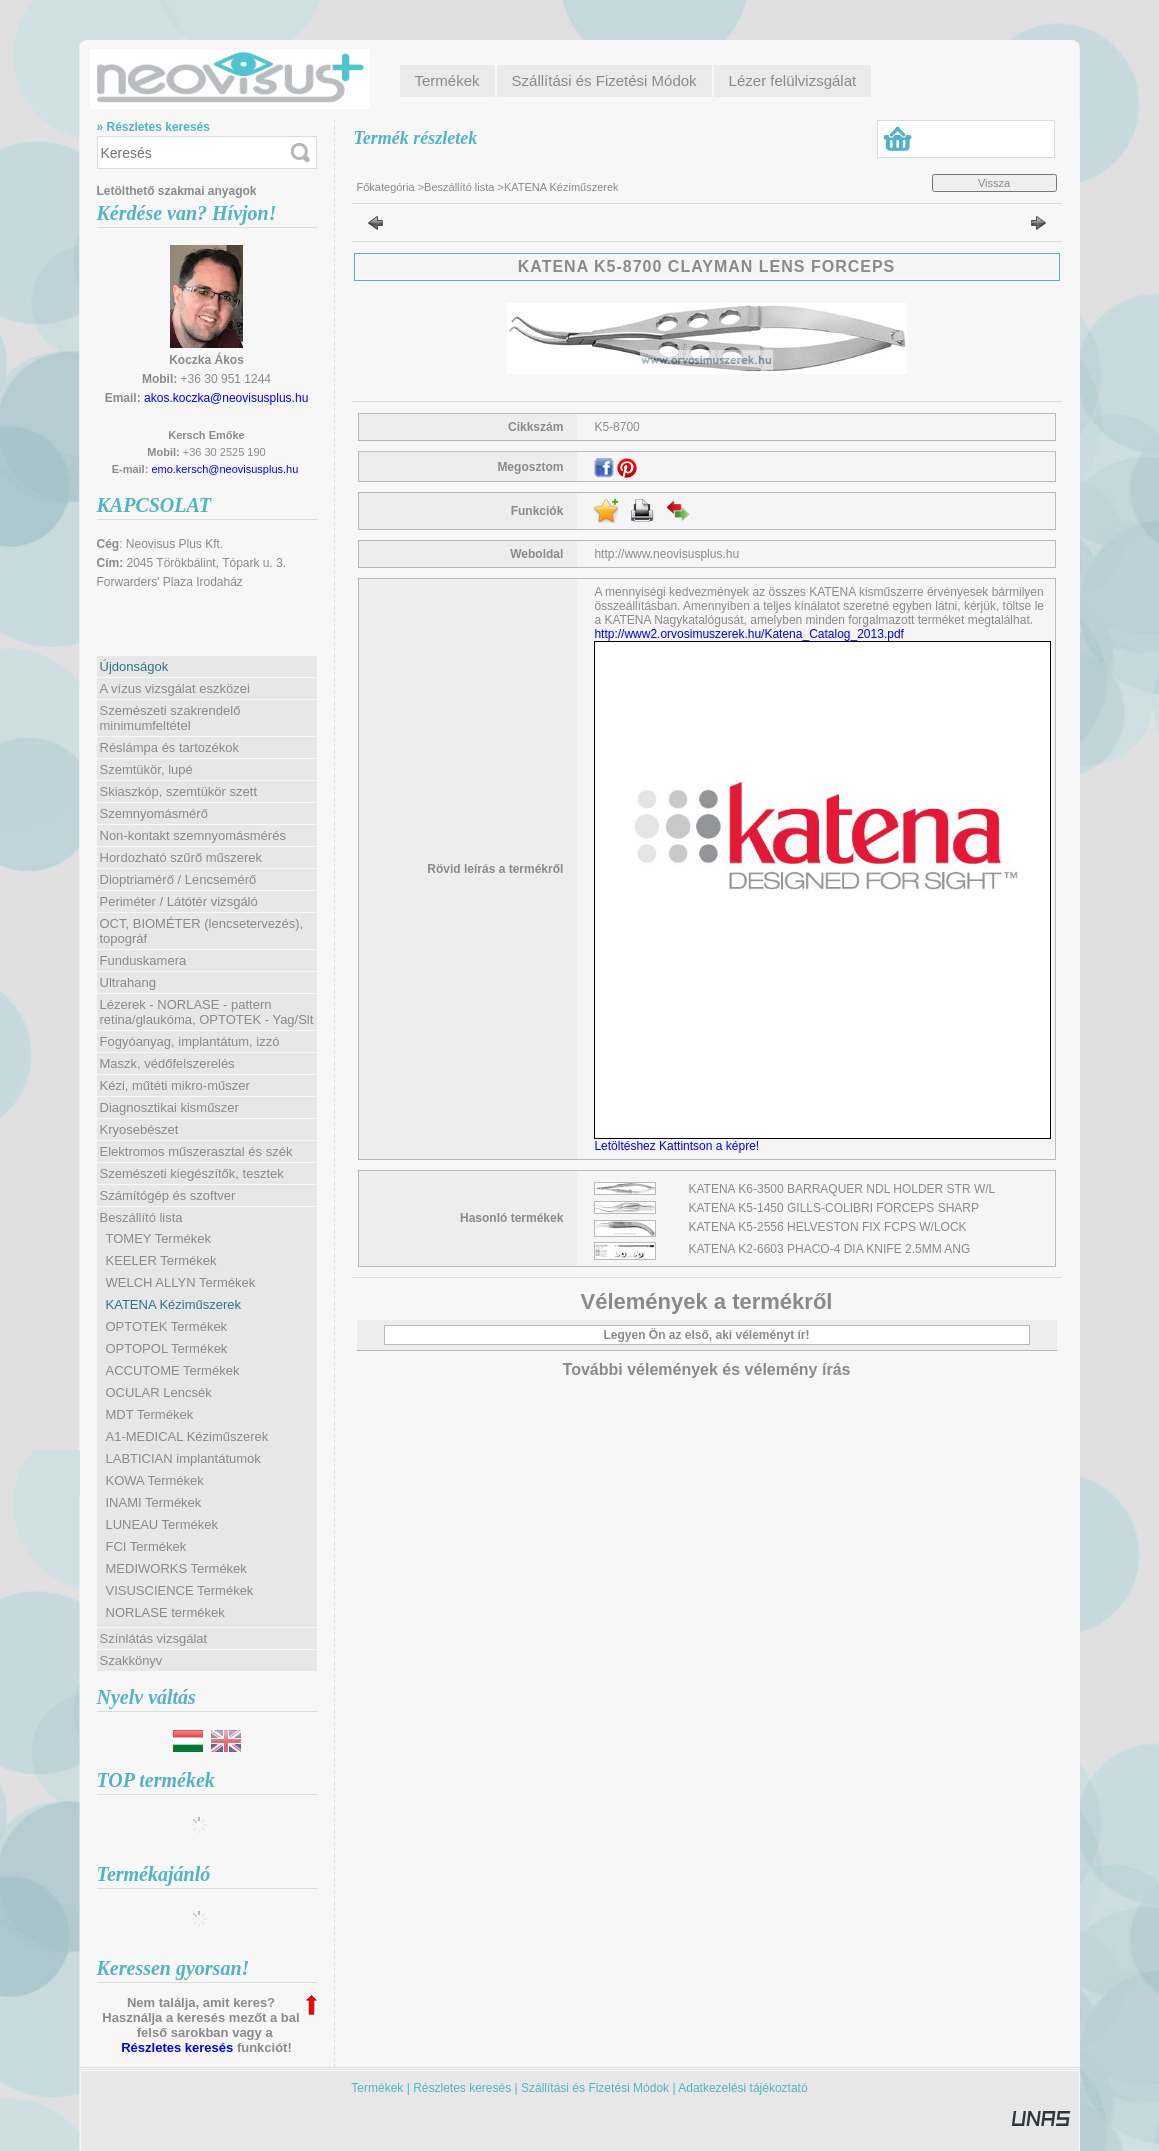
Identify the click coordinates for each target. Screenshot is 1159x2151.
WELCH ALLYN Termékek (181, 1282)
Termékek (377, 2088)
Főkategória (386, 187)
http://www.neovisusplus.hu (666, 554)
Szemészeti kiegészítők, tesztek (192, 1173)
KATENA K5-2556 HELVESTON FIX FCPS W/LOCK (828, 1227)
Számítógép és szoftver (168, 1195)
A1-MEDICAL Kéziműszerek (187, 1436)
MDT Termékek (150, 1414)
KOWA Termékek (155, 1480)
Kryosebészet (139, 1129)
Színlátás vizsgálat (154, 1638)
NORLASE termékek (165, 1612)
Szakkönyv (131, 1660)
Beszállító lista (459, 187)
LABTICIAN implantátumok (183, 1458)
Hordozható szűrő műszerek (181, 857)
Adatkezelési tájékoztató (742, 2088)
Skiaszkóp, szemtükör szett (179, 791)
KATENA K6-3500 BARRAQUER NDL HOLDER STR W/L (842, 1189)
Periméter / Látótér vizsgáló (179, 901)
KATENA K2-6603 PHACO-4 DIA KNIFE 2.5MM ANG (830, 1249)
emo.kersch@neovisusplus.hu (224, 469)
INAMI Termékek (154, 1502)
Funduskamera (143, 960)
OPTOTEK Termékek (167, 1326)
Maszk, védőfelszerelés (167, 1063)
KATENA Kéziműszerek (174, 1304)
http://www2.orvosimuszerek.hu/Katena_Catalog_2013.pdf (749, 634)
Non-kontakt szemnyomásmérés (193, 835)
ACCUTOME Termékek (173, 1370)
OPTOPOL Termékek (167, 1348)
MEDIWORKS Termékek (176, 1568)
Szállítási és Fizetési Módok (595, 2088)
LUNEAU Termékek (162, 1524)
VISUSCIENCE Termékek (180, 1590)
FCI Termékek (146, 1546)
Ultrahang (128, 982)
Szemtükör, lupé (146, 769)
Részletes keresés (177, 2047)
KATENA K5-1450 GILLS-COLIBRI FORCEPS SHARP (834, 1208)
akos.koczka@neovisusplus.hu (226, 398)
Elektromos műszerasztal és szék (196, 1151)
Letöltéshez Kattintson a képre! (679, 1146)
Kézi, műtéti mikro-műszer (175, 1085)
